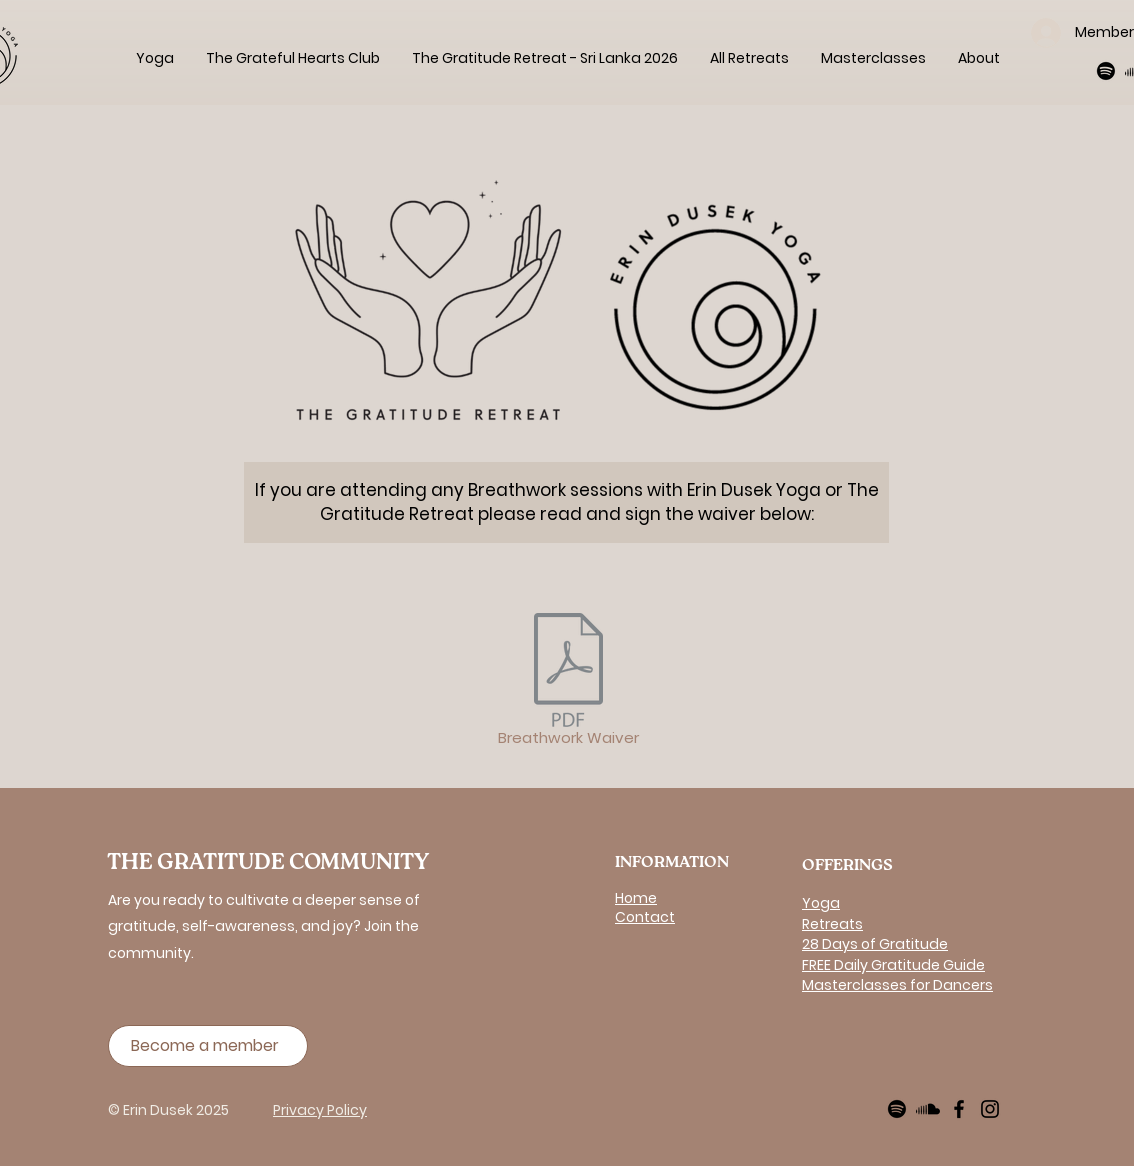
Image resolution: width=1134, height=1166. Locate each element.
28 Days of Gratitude (875, 944)
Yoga (821, 903)
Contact (645, 917)
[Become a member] (208, 1046)
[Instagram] (990, 1109)
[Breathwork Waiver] (568, 683)
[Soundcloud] (928, 1109)
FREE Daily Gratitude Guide (893, 965)
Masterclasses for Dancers (897, 985)
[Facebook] (959, 1109)
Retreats (832, 924)
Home (636, 898)
